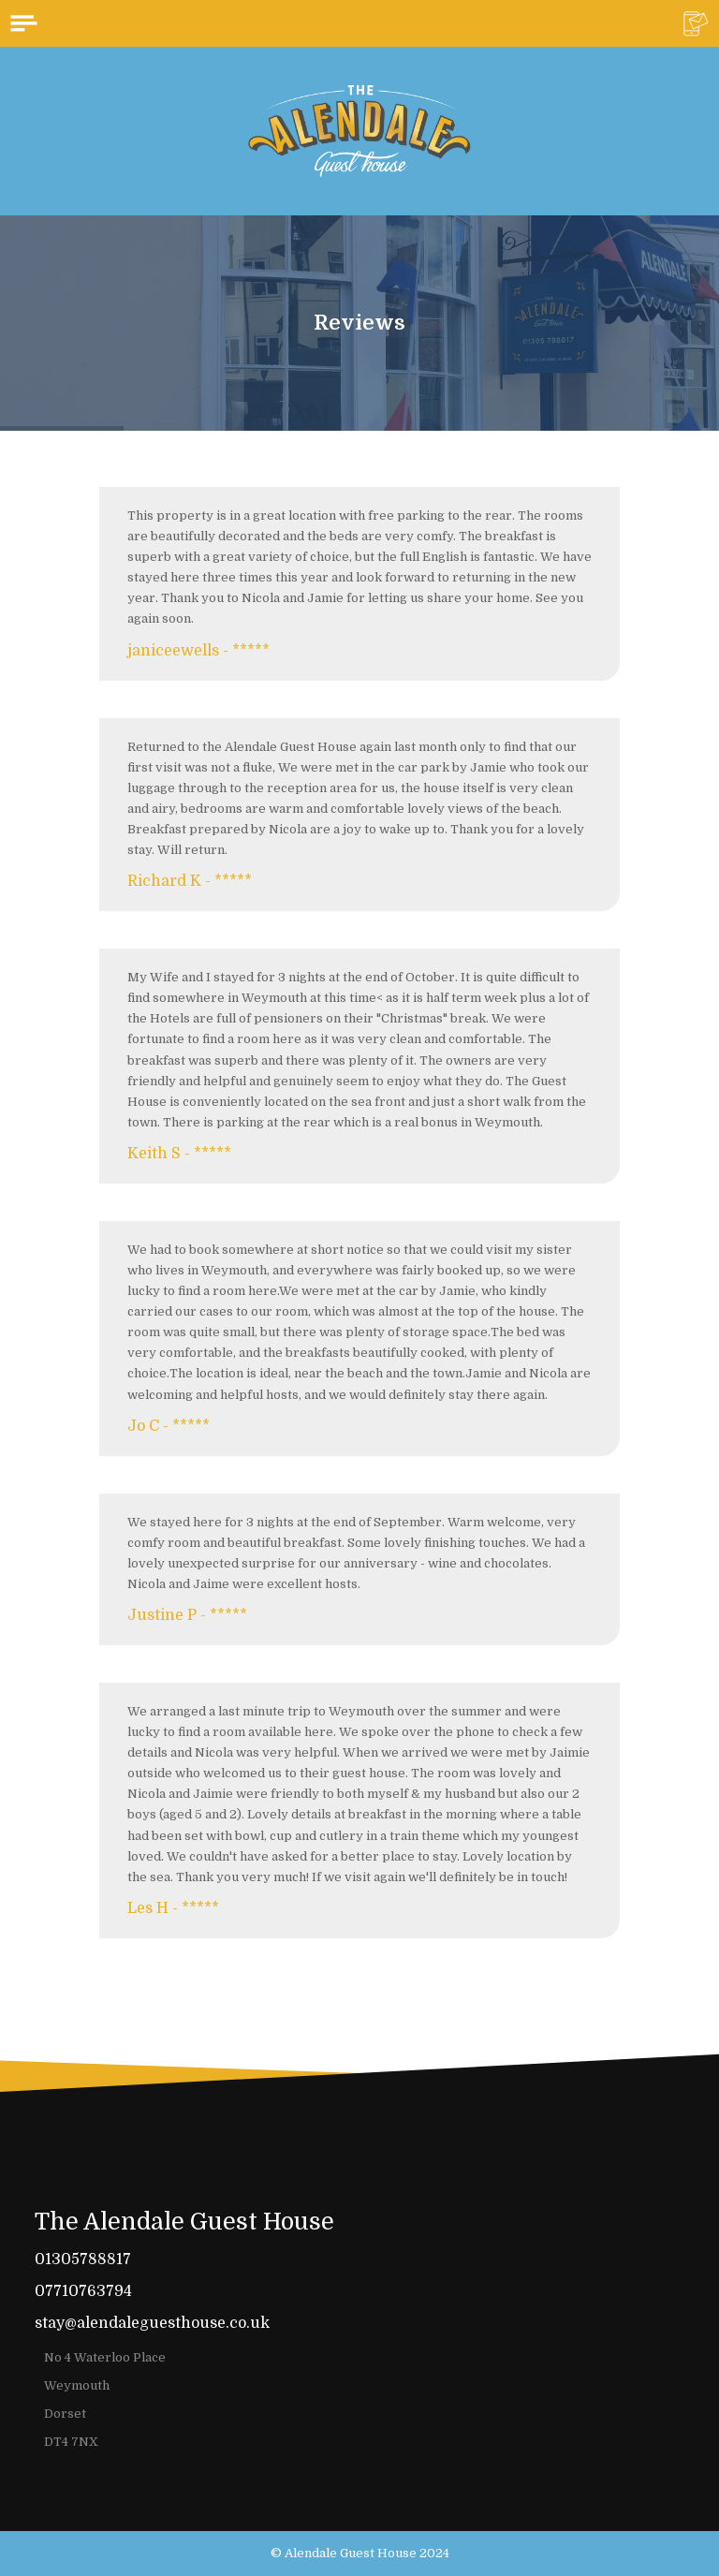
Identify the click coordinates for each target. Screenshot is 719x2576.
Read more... (144, 1987)
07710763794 (83, 2291)
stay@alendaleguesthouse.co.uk (152, 2323)
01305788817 (83, 2259)
